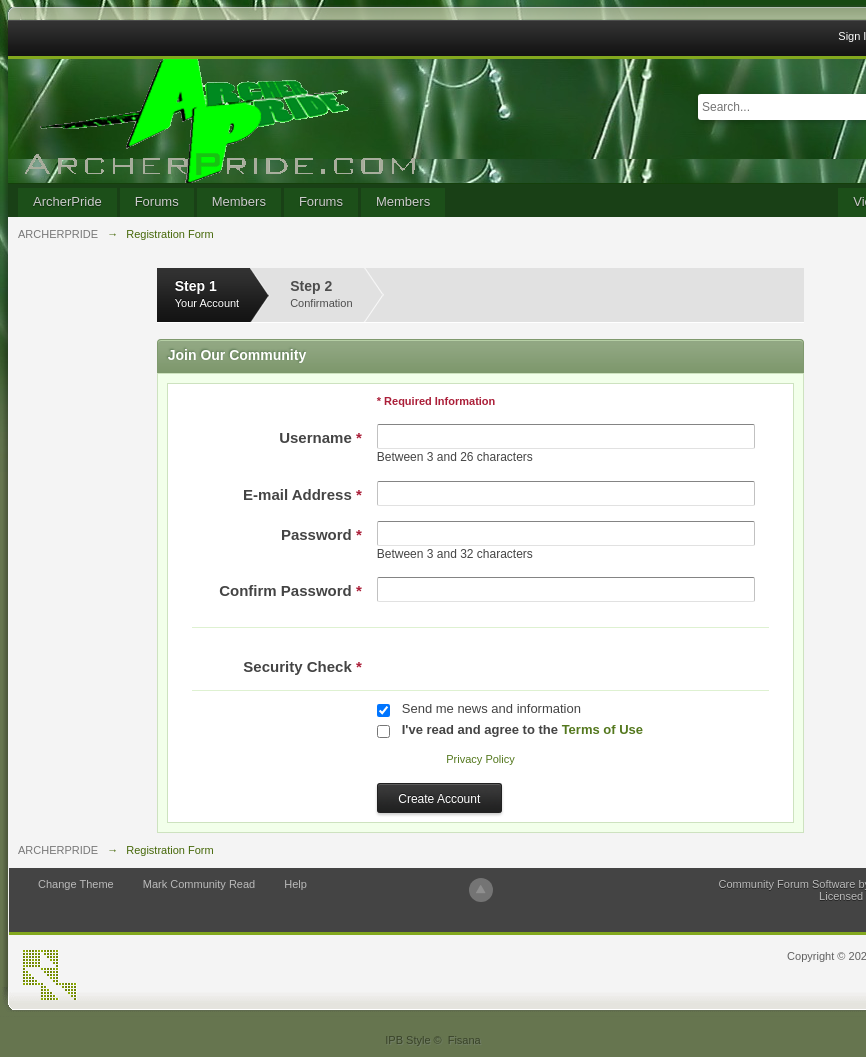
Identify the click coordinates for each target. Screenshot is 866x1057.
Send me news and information (491, 708)
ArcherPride (67, 201)
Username (320, 437)
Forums (157, 201)
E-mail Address (302, 494)
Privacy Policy (480, 759)
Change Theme (76, 884)
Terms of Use (602, 729)
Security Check (302, 666)
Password (321, 534)
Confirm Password (290, 590)
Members (239, 201)
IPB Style (407, 1040)
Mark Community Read (199, 884)
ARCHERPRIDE (58, 850)
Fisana (464, 1040)
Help (295, 884)
